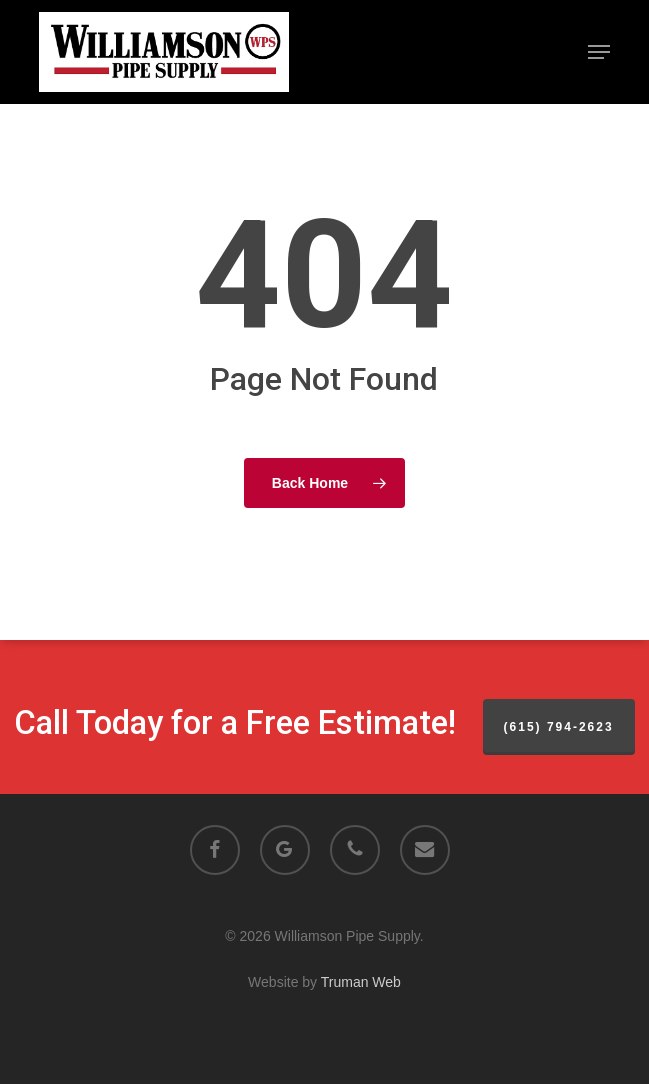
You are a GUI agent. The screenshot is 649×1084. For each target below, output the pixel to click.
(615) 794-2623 (559, 727)
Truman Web (361, 982)
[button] (599, 52)
